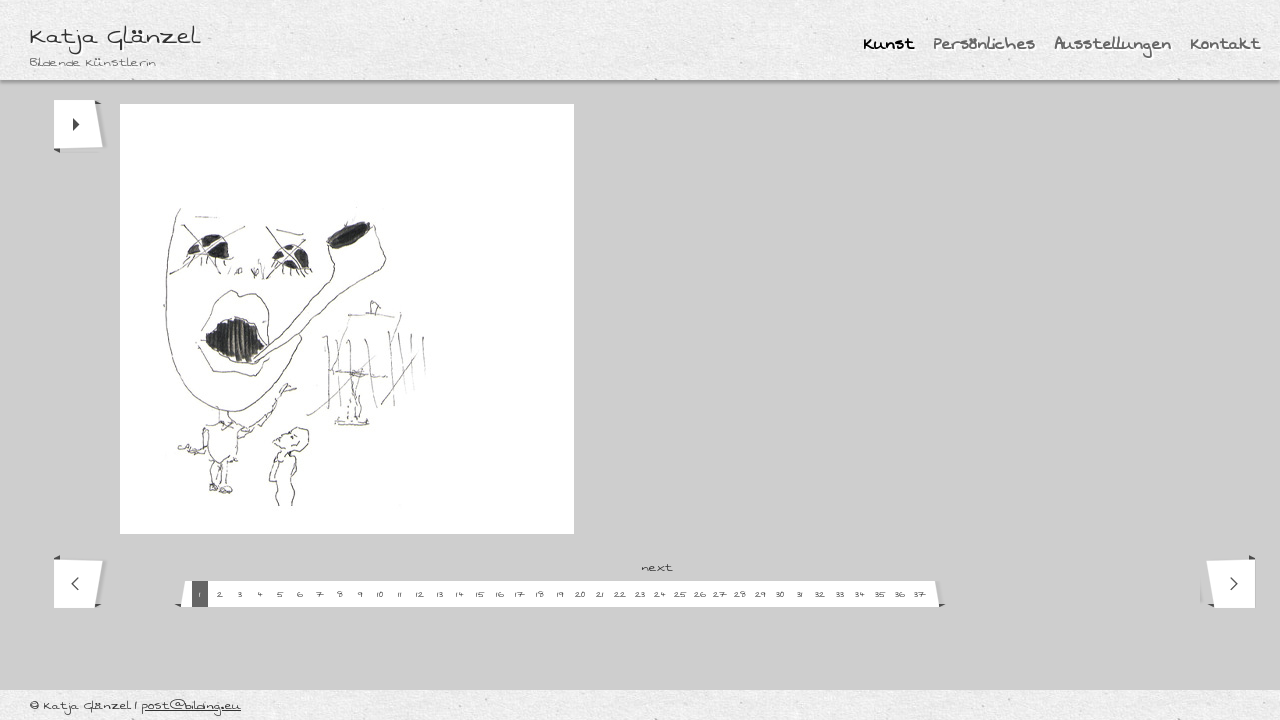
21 (600, 594)
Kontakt (1225, 44)
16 (500, 594)
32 (820, 594)
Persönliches (984, 44)
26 (700, 594)
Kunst (889, 44)
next (1228, 581)
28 (740, 594)
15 (480, 594)
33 (840, 594)
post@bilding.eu (191, 705)
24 (660, 594)
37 (920, 594)
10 (380, 594)
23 (640, 594)
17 (520, 594)
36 (900, 594)
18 (540, 594)
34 (860, 594)
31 (800, 594)
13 (440, 594)
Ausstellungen (1113, 44)
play (82, 126)
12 (420, 594)
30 (780, 594)
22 (620, 594)
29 (760, 594)
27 (720, 594)
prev (82, 581)
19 (560, 594)
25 (680, 594)
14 (460, 594)
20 (580, 594)
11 (400, 594)
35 (880, 594)
